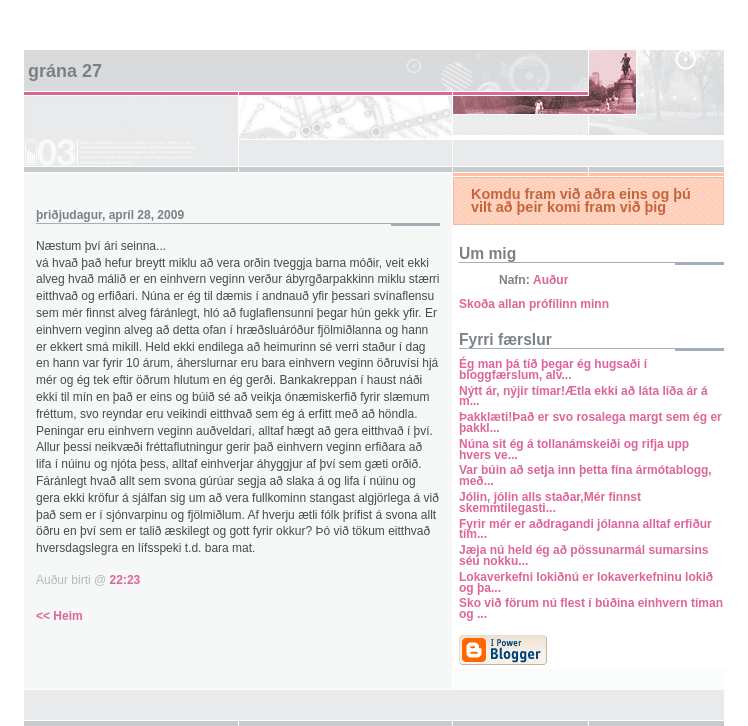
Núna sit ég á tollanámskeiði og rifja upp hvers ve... (574, 449)
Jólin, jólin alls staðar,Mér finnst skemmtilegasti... (550, 502)
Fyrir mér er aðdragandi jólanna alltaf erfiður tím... (585, 529)
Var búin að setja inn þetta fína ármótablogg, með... (585, 475)
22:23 (125, 580)
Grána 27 (65, 71)
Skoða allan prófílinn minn (534, 304)
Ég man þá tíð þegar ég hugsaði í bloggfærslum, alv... (553, 369)
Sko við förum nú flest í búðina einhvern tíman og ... (591, 608)
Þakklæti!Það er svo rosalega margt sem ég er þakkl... (590, 422)
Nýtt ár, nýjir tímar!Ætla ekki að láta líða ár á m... (583, 396)
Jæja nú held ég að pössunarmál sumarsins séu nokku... (583, 555)
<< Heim (59, 616)
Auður (550, 280)
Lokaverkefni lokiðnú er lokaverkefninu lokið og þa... (586, 582)
